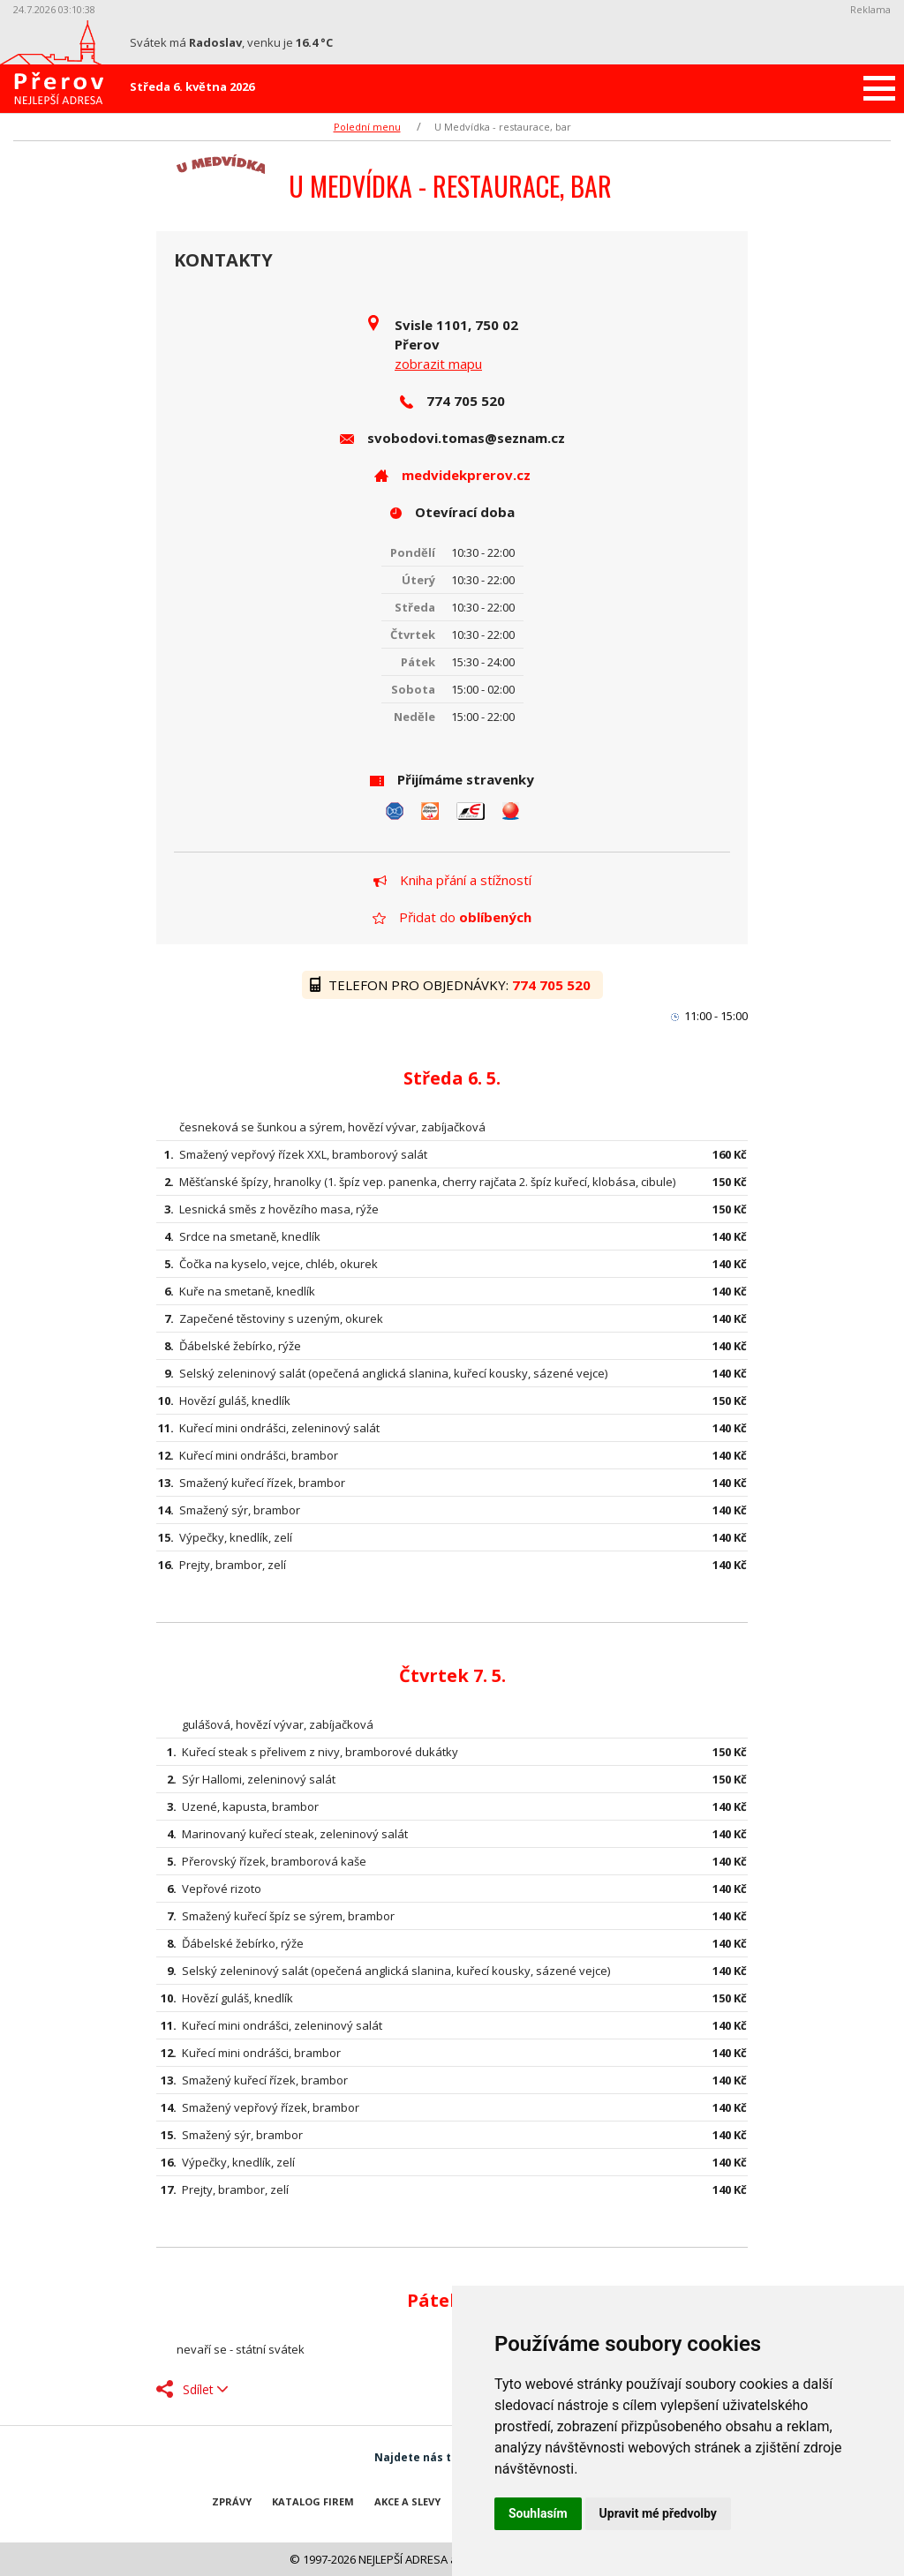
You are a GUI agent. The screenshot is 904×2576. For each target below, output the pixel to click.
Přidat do (452, 917)
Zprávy (232, 2501)
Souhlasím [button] (538, 2513)
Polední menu (367, 126)
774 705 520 (553, 985)
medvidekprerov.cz (466, 475)
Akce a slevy (407, 2501)
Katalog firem (313, 2501)
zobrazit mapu (438, 363)
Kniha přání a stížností (452, 880)
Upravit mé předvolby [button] (658, 2513)
